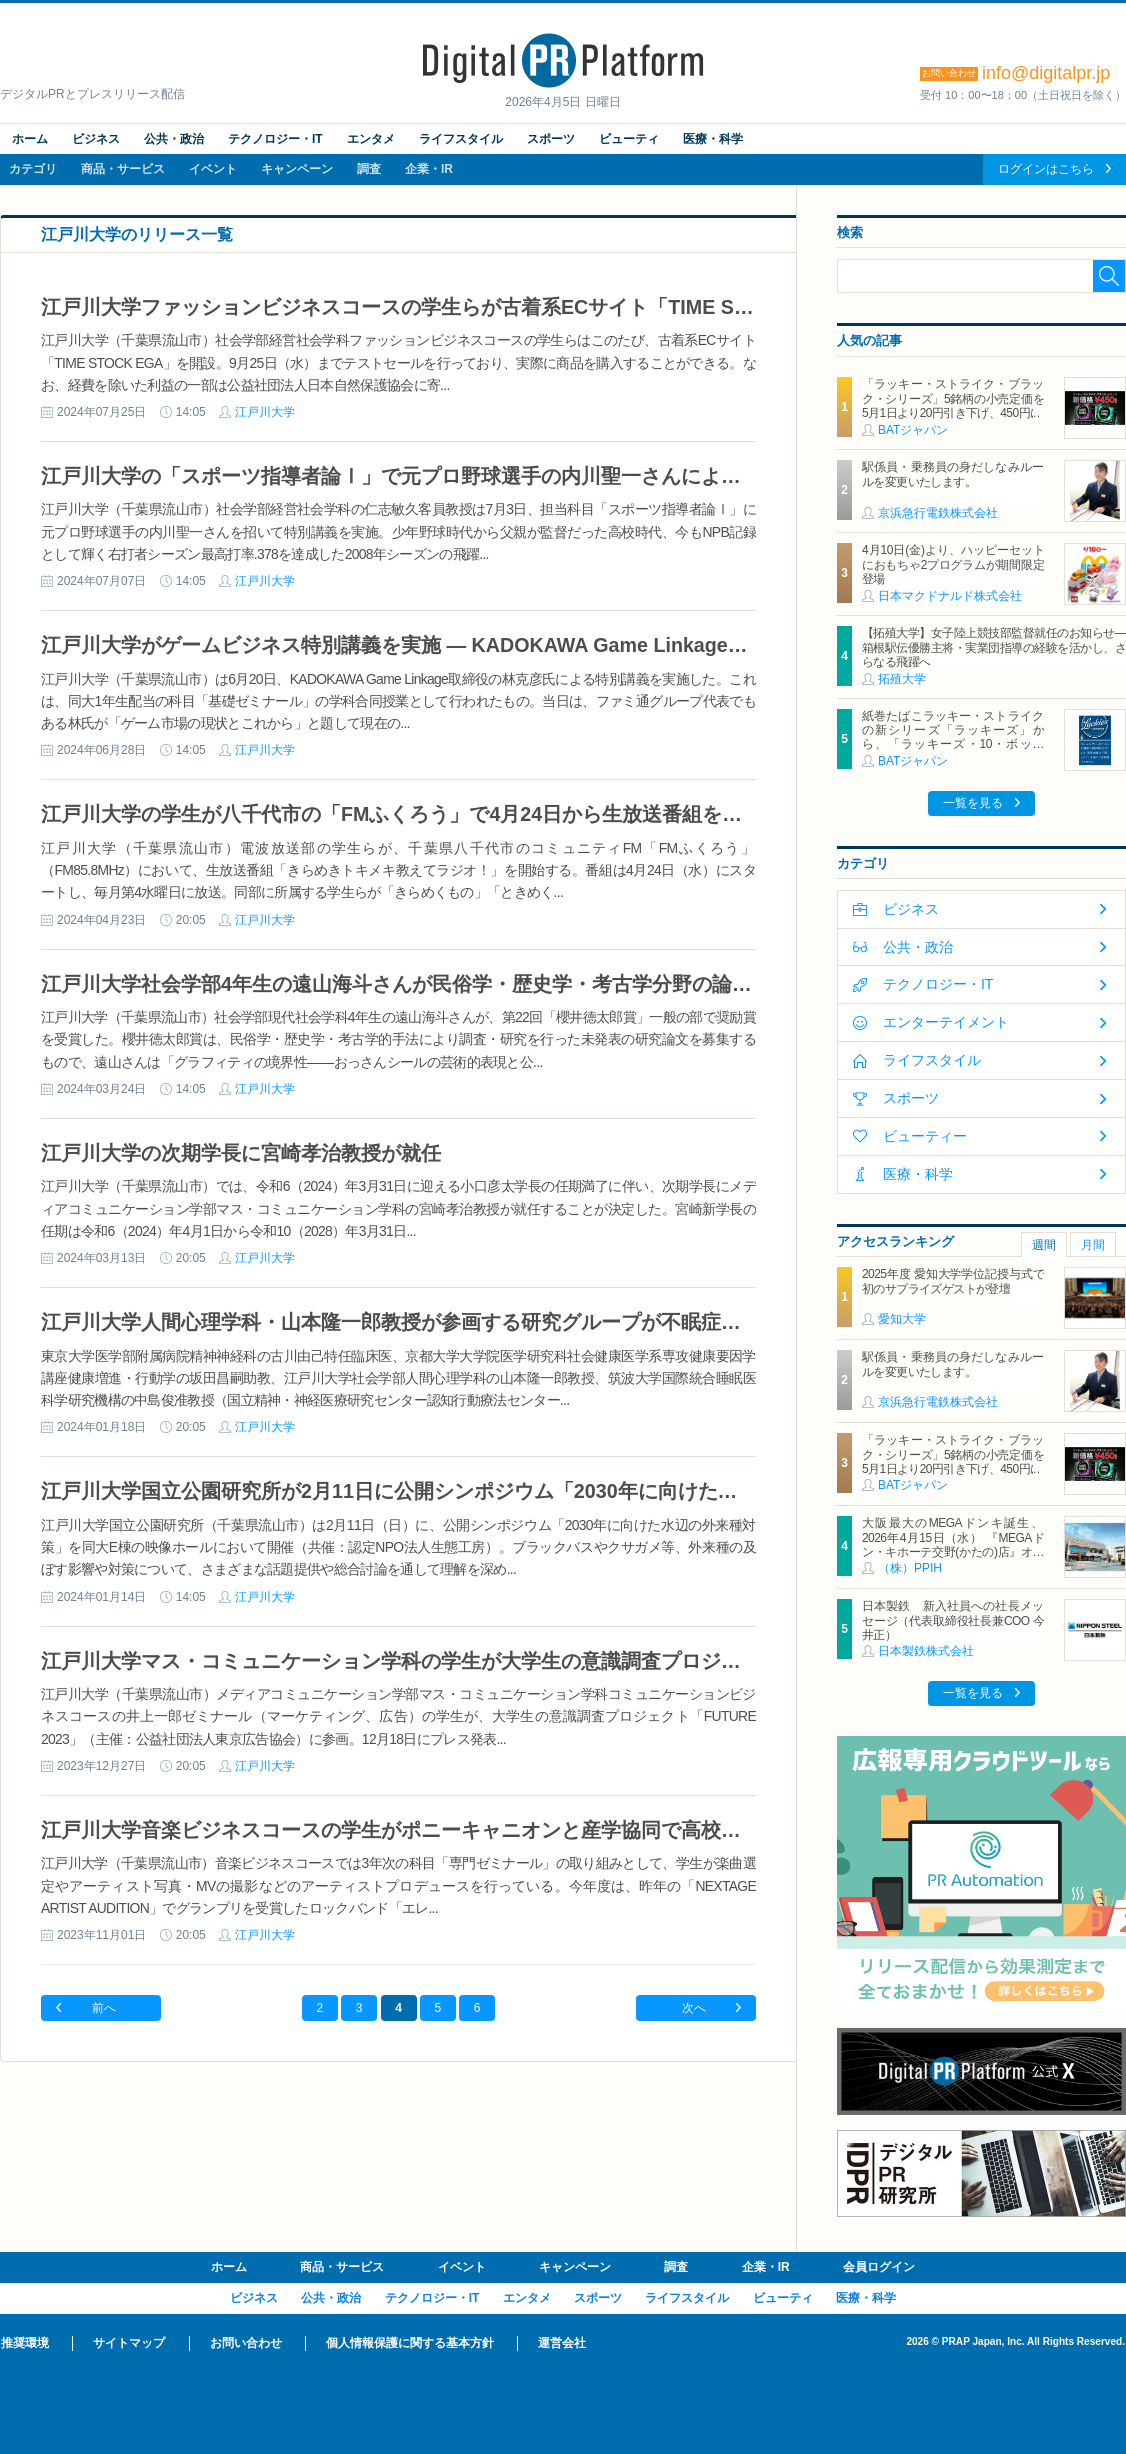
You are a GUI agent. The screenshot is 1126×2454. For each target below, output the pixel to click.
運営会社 (562, 2343)
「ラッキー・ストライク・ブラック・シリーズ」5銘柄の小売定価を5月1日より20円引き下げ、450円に (953, 398)
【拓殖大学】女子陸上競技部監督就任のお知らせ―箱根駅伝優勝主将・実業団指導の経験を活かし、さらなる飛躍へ (994, 647)
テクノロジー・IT (275, 139)
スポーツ (551, 139)
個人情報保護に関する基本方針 (410, 2343)
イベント (213, 169)
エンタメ (371, 139)
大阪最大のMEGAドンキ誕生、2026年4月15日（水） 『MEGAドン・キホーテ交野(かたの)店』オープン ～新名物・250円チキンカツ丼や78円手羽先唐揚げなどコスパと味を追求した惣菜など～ (953, 1559)
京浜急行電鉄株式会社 (938, 513)
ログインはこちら (1046, 169)
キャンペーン (297, 169)
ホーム (30, 139)
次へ (694, 2008)
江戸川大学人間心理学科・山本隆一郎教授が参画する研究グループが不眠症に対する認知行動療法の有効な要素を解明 (571, 1322)
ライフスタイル (461, 139)
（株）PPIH (910, 1568)
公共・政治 (174, 139)
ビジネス (96, 139)
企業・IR (429, 169)
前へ (104, 2008)
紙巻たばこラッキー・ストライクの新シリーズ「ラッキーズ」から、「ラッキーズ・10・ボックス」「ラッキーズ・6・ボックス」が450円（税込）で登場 (953, 745)
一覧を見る (973, 803)
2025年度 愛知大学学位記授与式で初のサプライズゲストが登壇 (953, 1281)
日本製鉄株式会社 (926, 1651)
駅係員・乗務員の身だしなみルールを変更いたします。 (953, 474)
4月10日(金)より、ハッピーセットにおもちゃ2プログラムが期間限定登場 (953, 564)
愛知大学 (902, 1319)
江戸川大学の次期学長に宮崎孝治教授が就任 (241, 1153)
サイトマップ (129, 2343)
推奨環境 (25, 2343)
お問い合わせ (246, 2343)
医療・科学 (713, 139)
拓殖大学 (902, 679)
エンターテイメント (946, 1022)
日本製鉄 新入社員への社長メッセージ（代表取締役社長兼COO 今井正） (953, 1620)
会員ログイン (879, 2267)
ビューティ (629, 139)
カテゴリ (33, 169)
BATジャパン (913, 430)
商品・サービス (123, 169)
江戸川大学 (265, 412)
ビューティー (925, 1136)
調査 (369, 169)
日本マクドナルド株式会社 (950, 596)
